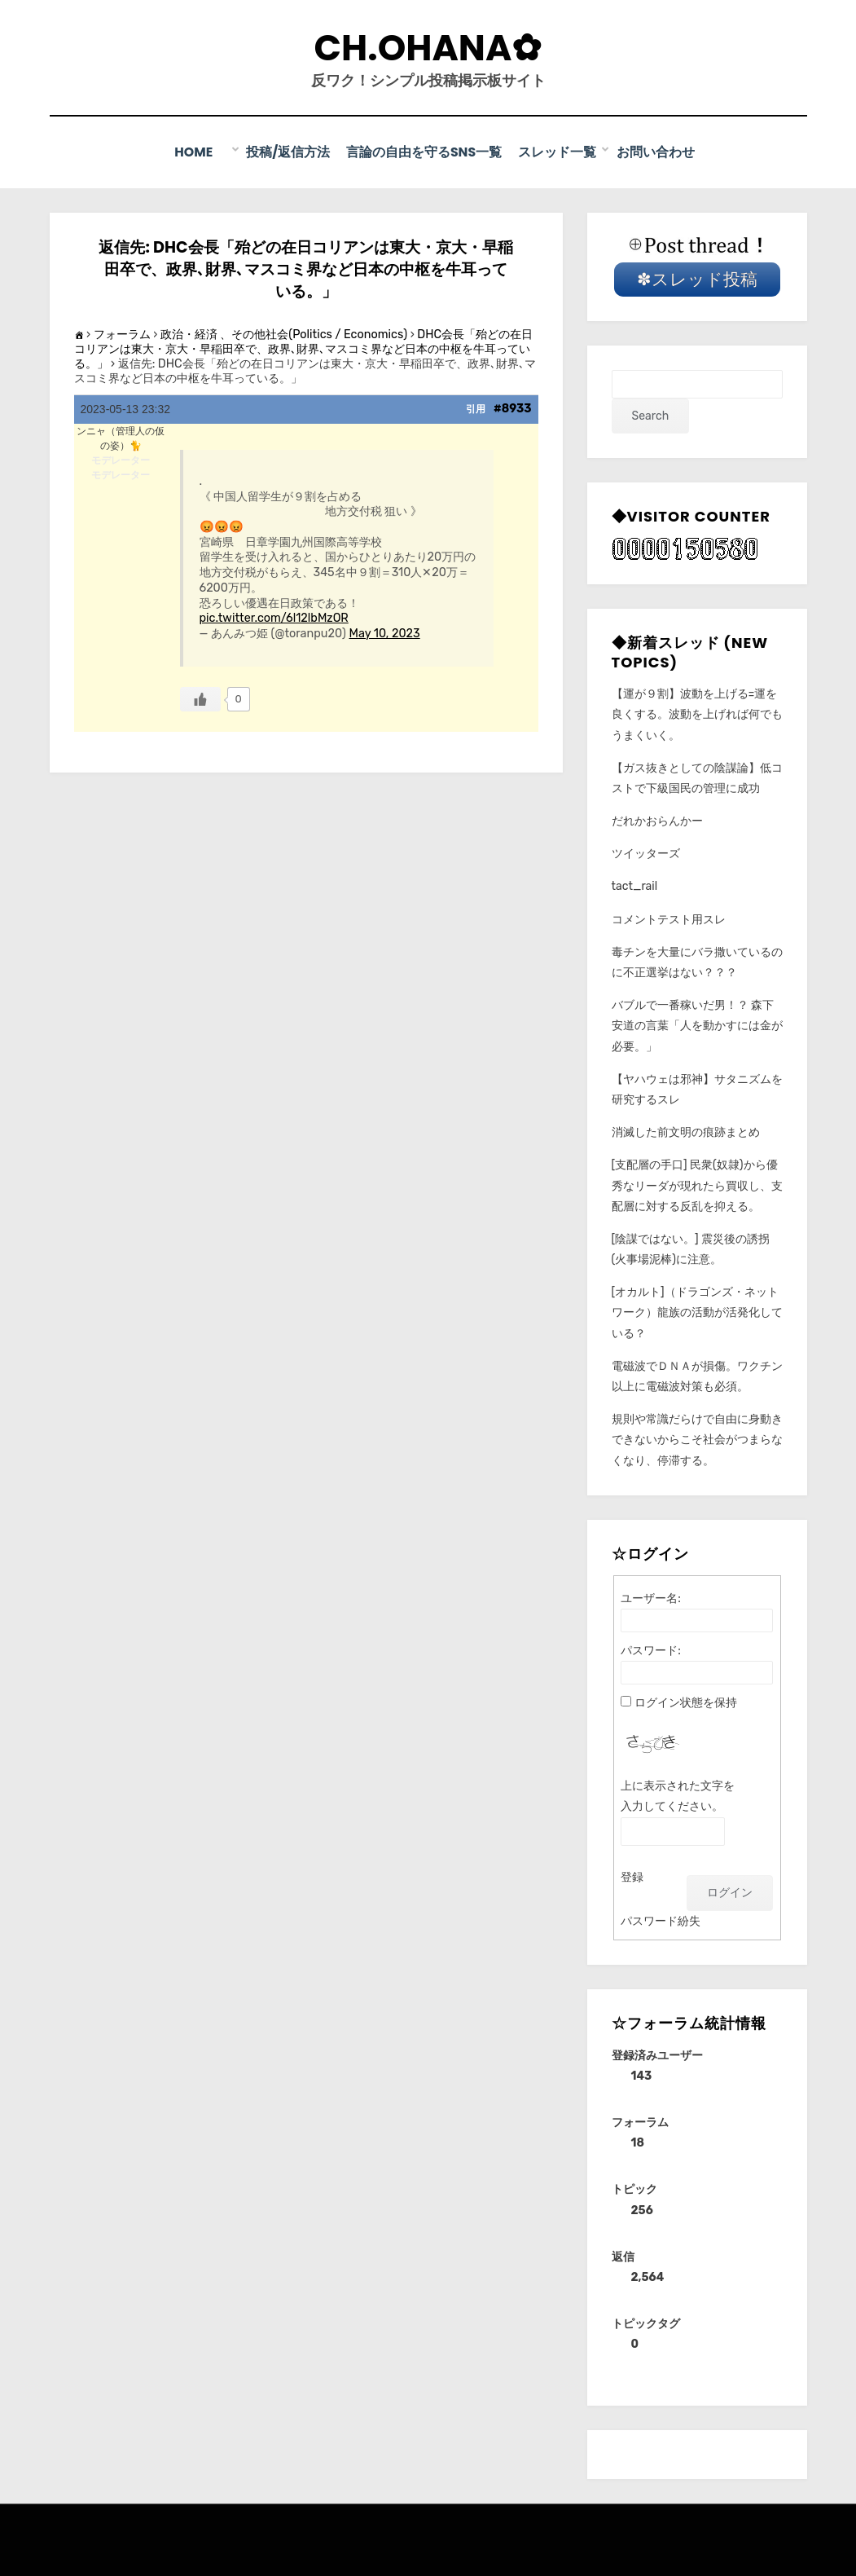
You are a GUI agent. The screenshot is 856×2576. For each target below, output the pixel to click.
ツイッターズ (646, 853)
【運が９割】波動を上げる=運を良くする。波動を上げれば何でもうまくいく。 (697, 713)
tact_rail (635, 885)
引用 (475, 407)
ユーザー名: (651, 1598)
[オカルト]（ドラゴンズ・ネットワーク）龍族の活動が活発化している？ (697, 1311)
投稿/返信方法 (287, 152)
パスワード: (651, 1650)
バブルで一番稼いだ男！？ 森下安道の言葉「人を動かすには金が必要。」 (697, 1024)
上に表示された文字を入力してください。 (678, 1795)
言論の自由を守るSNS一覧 (424, 152)
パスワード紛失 (660, 1919)
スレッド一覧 (558, 152)
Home (205, 152)
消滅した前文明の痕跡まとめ (686, 1131)
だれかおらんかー (657, 820)
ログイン (730, 1891)
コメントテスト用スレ (669, 918)
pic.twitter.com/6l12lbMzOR (274, 617)
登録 (632, 1875)
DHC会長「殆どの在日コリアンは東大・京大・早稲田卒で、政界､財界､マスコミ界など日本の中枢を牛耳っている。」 (303, 347)
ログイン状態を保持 (685, 1702)
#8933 (512, 407)
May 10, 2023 (384, 633)
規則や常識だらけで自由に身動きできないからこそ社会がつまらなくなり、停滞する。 (697, 1438)
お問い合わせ (656, 152)
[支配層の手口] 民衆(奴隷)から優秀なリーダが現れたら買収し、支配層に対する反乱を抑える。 (697, 1184)
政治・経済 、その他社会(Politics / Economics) (283, 333)
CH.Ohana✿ (428, 48)
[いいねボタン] (200, 697)
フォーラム (122, 333)
